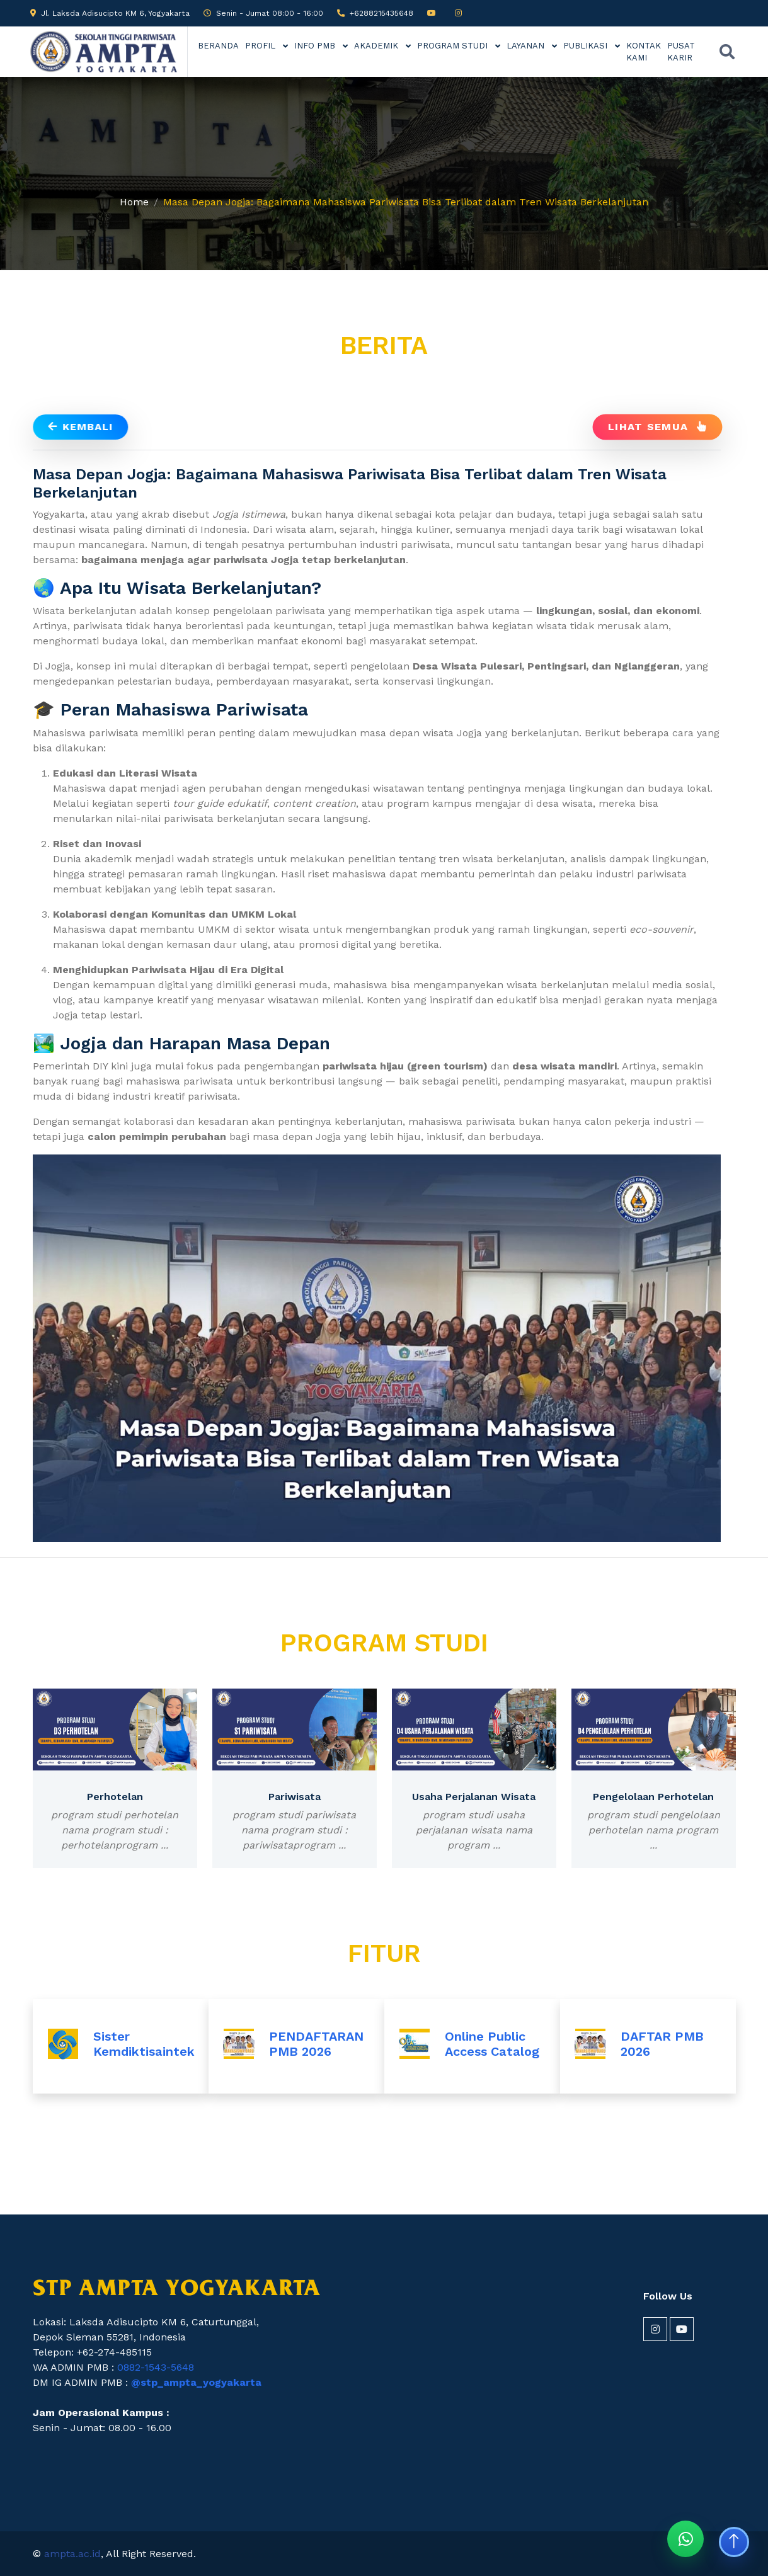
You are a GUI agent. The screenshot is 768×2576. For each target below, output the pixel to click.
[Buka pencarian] (727, 51)
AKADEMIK (377, 45)
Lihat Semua (657, 426)
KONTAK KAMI (643, 52)
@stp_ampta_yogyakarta (196, 2382)
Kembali (80, 427)
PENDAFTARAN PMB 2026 (316, 2044)
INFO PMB (316, 45)
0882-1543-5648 (155, 2367)
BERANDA (218, 45)
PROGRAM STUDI (453, 45)
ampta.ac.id (72, 2554)
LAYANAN (527, 45)
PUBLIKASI (586, 45)
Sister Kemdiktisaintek (144, 2044)
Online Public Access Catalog (492, 2044)
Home (134, 202)
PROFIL (261, 45)
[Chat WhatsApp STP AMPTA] (685, 2539)
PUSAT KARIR (681, 52)
